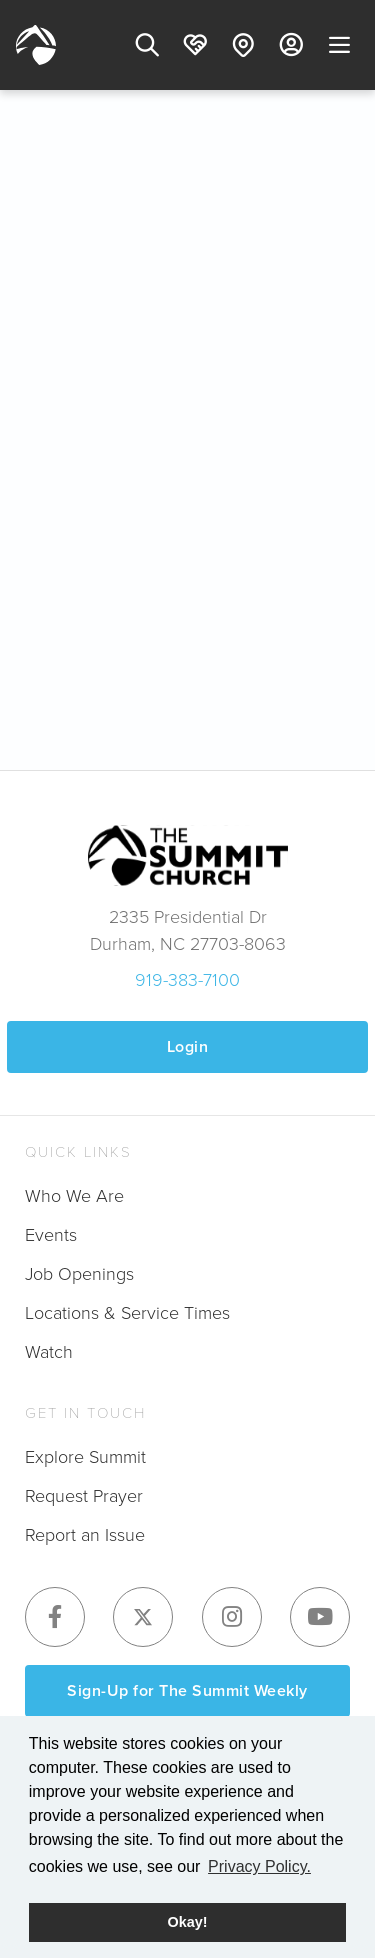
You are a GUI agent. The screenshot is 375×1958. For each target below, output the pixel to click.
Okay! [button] (188, 1922)
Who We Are (74, 1196)
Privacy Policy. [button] (259, 1866)
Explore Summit (85, 1457)
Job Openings (79, 1274)
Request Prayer (84, 1496)
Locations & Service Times (127, 1313)
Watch (49, 1352)
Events (51, 1235)
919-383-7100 (187, 980)
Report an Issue (85, 1535)
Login (188, 1046)
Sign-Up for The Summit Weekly (187, 1690)
